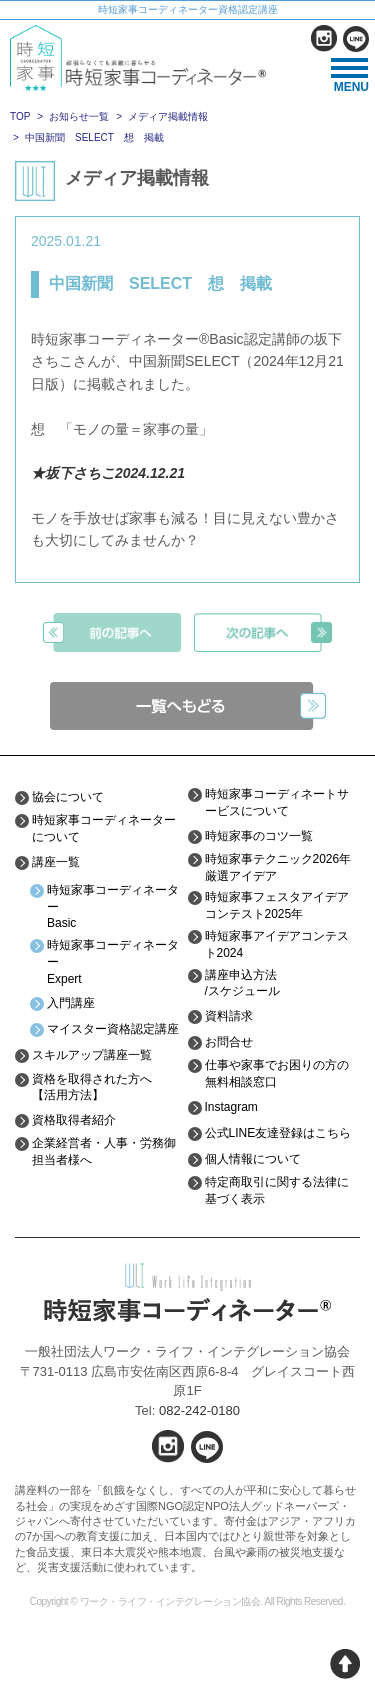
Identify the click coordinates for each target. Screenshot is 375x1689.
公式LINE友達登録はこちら (278, 1133)
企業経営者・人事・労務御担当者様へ (104, 1151)
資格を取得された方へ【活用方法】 (92, 1087)
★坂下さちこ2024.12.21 (108, 473)
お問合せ (229, 1042)
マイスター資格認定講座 (113, 1029)
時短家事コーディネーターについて (104, 828)
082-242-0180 (199, 1410)
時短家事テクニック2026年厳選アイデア (278, 867)
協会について (68, 797)
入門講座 (71, 1003)
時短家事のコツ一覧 (259, 836)
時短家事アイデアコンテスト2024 (277, 944)
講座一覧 (56, 862)
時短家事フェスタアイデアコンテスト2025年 (277, 905)
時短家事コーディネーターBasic (113, 907)
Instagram (231, 1107)
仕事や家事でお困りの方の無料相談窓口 (277, 1073)
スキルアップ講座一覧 (92, 1055)
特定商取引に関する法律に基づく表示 (277, 1190)
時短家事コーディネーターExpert (113, 962)
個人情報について (253, 1159)
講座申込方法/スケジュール (242, 983)
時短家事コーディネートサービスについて (277, 802)
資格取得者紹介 (74, 1120)
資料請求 (229, 1016)
